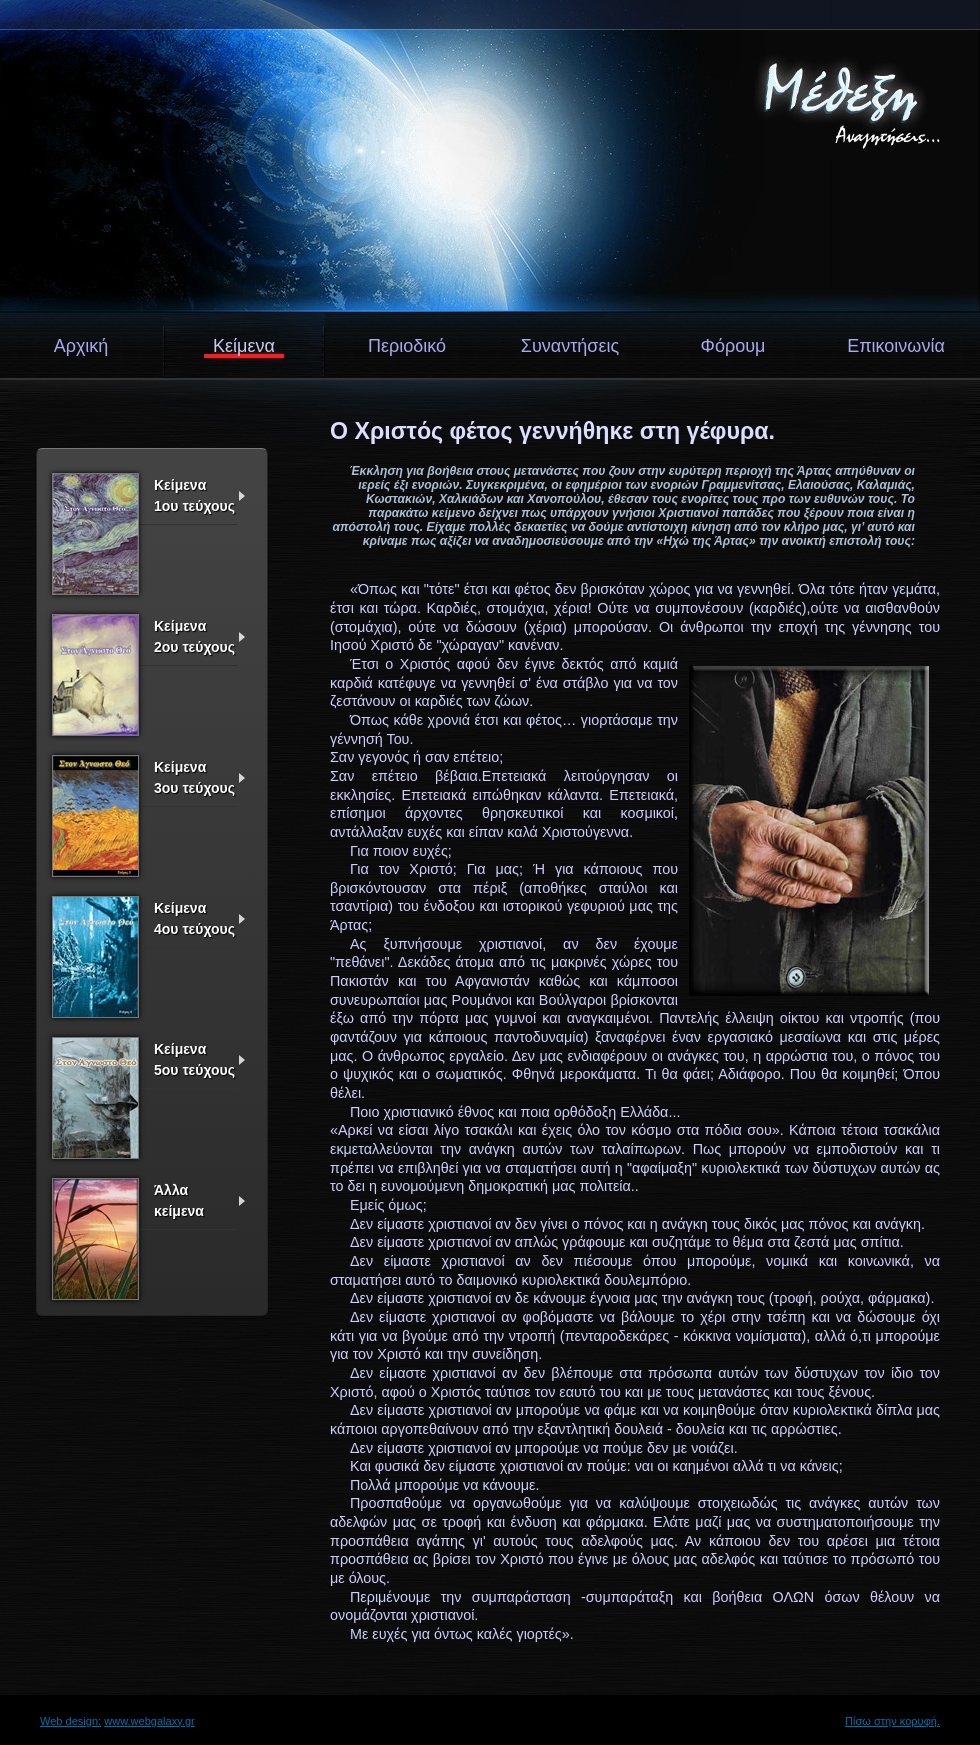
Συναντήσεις (570, 346)
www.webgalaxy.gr (149, 1721)
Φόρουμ (733, 346)
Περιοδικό (407, 346)
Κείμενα (244, 346)
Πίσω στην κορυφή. (892, 1721)
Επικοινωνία (896, 346)
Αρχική (81, 346)
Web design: (70, 1721)
